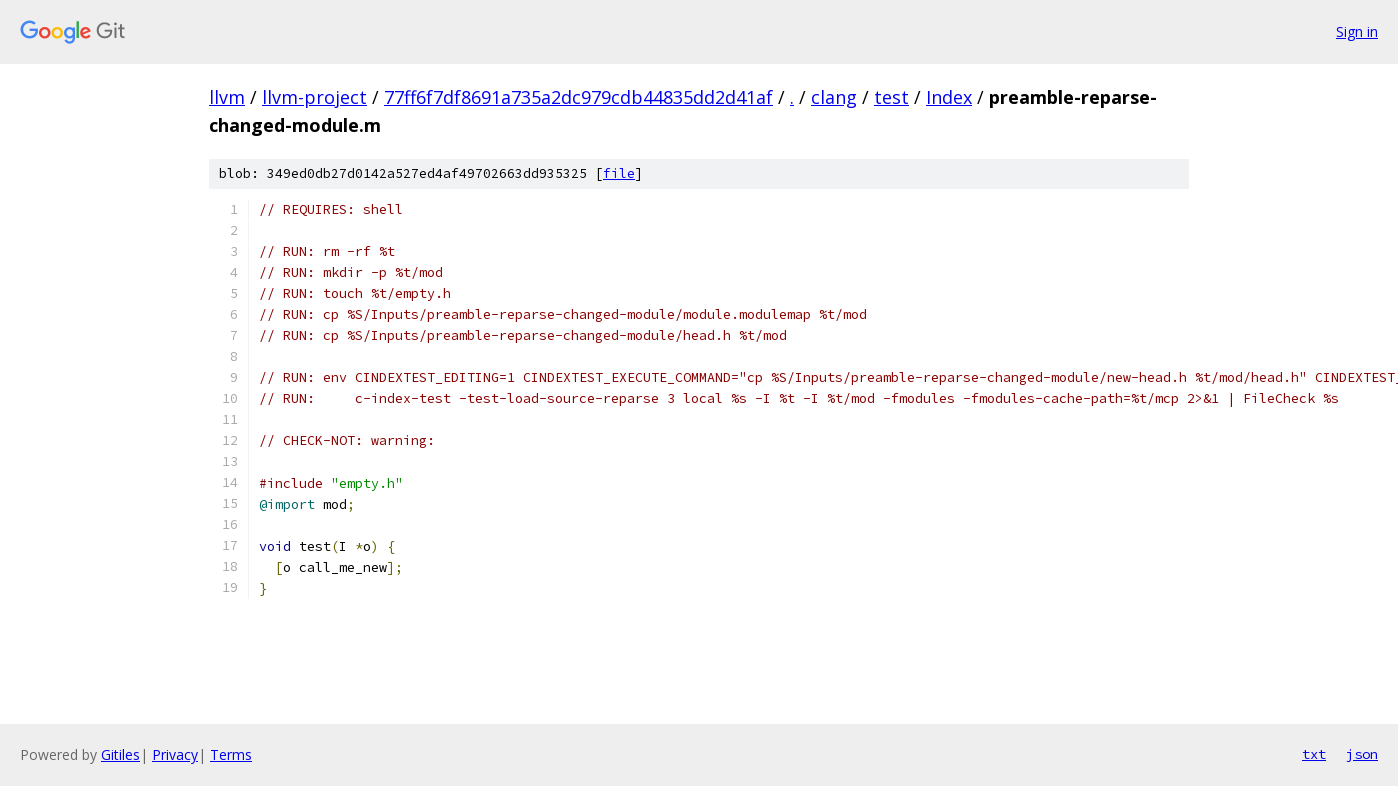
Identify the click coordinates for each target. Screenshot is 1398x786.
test (891, 97)
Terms (231, 754)
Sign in (1357, 31)
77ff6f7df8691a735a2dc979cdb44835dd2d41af (578, 97)
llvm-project (314, 97)
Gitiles (120, 754)
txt (1314, 754)
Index (949, 97)
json (1362, 754)
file (619, 173)
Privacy (175, 754)
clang (834, 97)
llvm (227, 97)
